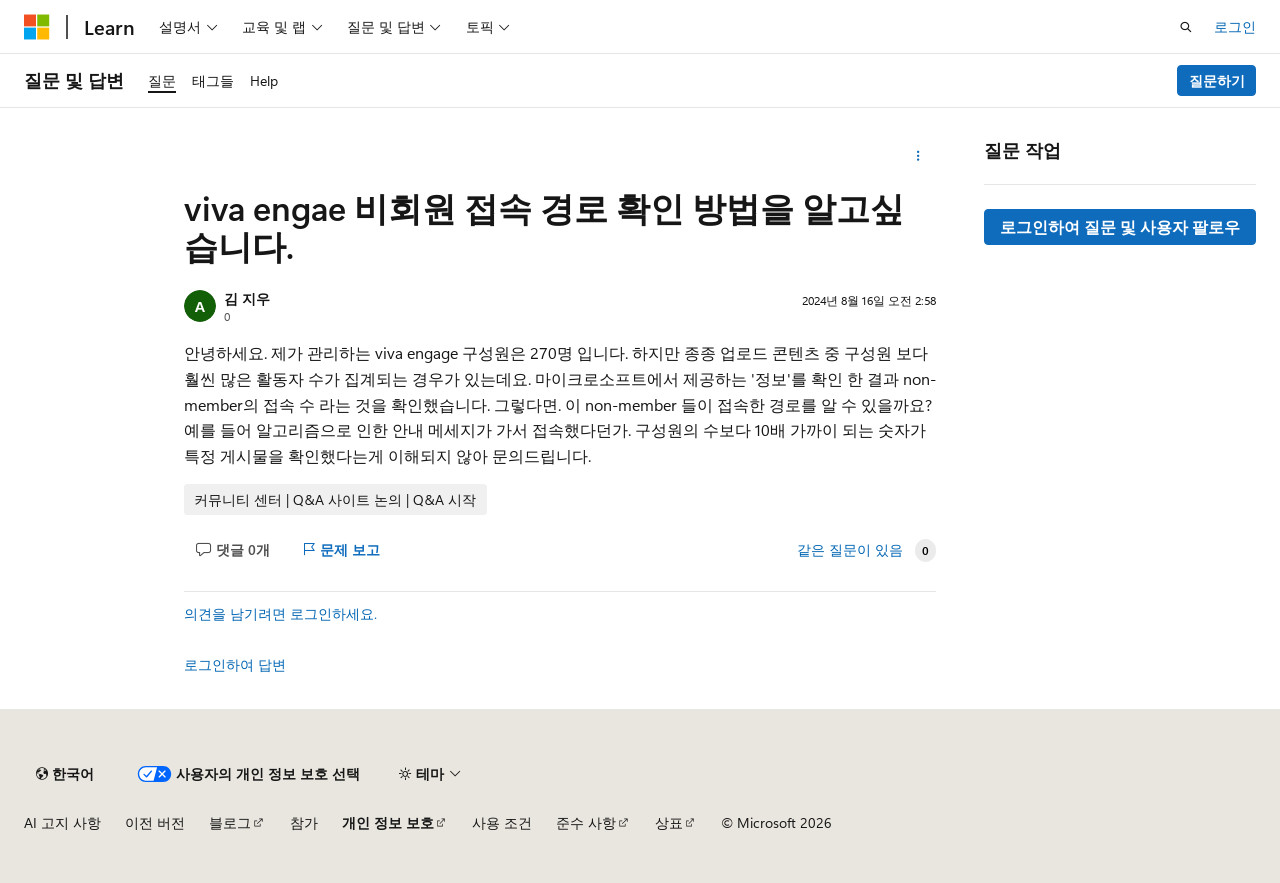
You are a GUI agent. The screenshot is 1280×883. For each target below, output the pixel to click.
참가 (304, 822)
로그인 (1235, 26)
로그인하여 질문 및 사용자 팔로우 (1120, 226)
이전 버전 (155, 822)
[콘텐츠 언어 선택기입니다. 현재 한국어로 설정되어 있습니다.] (65, 774)
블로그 (230, 822)
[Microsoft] (37, 27)
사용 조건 (502, 822)
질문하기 (1217, 80)
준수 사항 (586, 822)
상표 (669, 822)
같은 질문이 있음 (850, 550)
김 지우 (247, 298)
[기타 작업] (918, 156)
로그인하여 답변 (235, 664)
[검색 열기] (1186, 27)
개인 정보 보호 (388, 822)
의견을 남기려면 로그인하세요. (280, 613)
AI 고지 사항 (62, 822)
